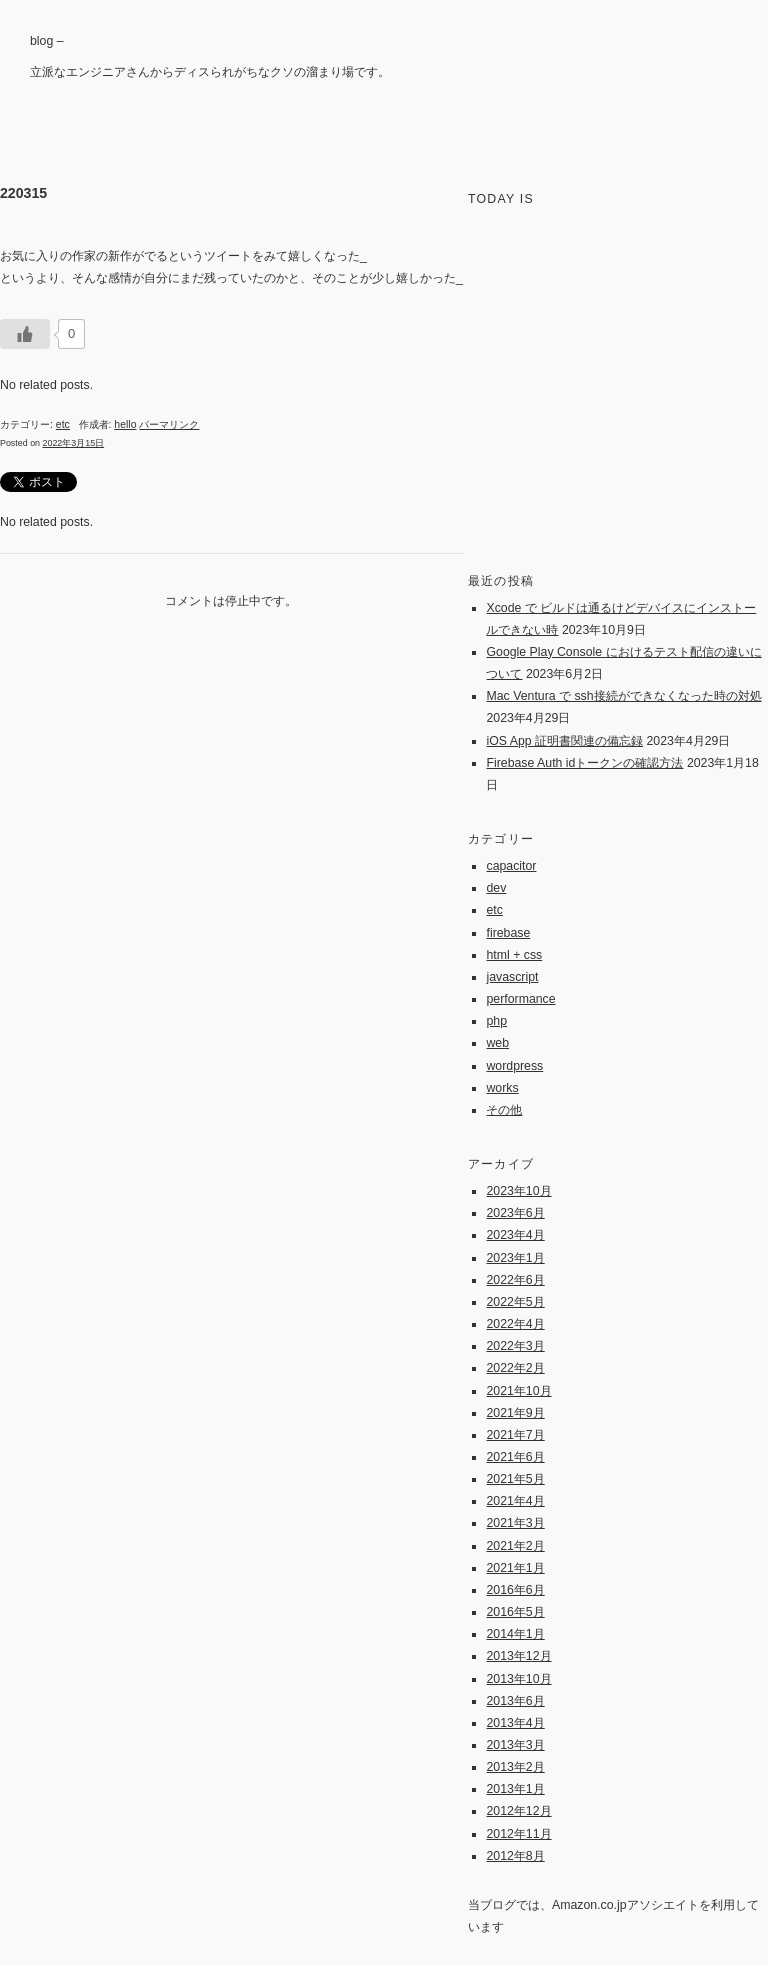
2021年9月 (515, 1413)
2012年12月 (518, 1811)
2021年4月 (515, 1501)
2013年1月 (515, 1789)
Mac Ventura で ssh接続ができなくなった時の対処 (623, 696)
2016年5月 (515, 1612)
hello (125, 424)
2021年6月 (515, 1457)
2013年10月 (518, 1679)
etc (63, 424)
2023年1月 (515, 1258)
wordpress (514, 1066)
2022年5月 (515, 1302)
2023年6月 (515, 1213)
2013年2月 (515, 1767)
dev (496, 888)
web (497, 1043)
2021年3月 (515, 1523)
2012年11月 (518, 1834)
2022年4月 (515, 1324)
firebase (508, 933)
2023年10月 (518, 1191)
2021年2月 (515, 1546)
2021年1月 (515, 1568)
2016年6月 (515, 1590)
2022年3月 (515, 1346)
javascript (512, 977)
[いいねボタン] (25, 334)
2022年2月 (515, 1368)
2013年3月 (515, 1745)
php (496, 1021)
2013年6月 (515, 1701)
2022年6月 (515, 1280)
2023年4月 (515, 1235)
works (502, 1088)
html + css (514, 955)
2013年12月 (518, 1656)
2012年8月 (515, 1856)
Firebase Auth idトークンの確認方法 (584, 763)
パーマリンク (169, 424)
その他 (504, 1110)
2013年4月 (515, 1723)
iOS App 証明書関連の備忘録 (564, 741)
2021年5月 (515, 1479)
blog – (47, 41)
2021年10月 (518, 1391)
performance (520, 999)
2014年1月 (515, 1634)
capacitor (511, 866)
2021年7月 (515, 1435)
